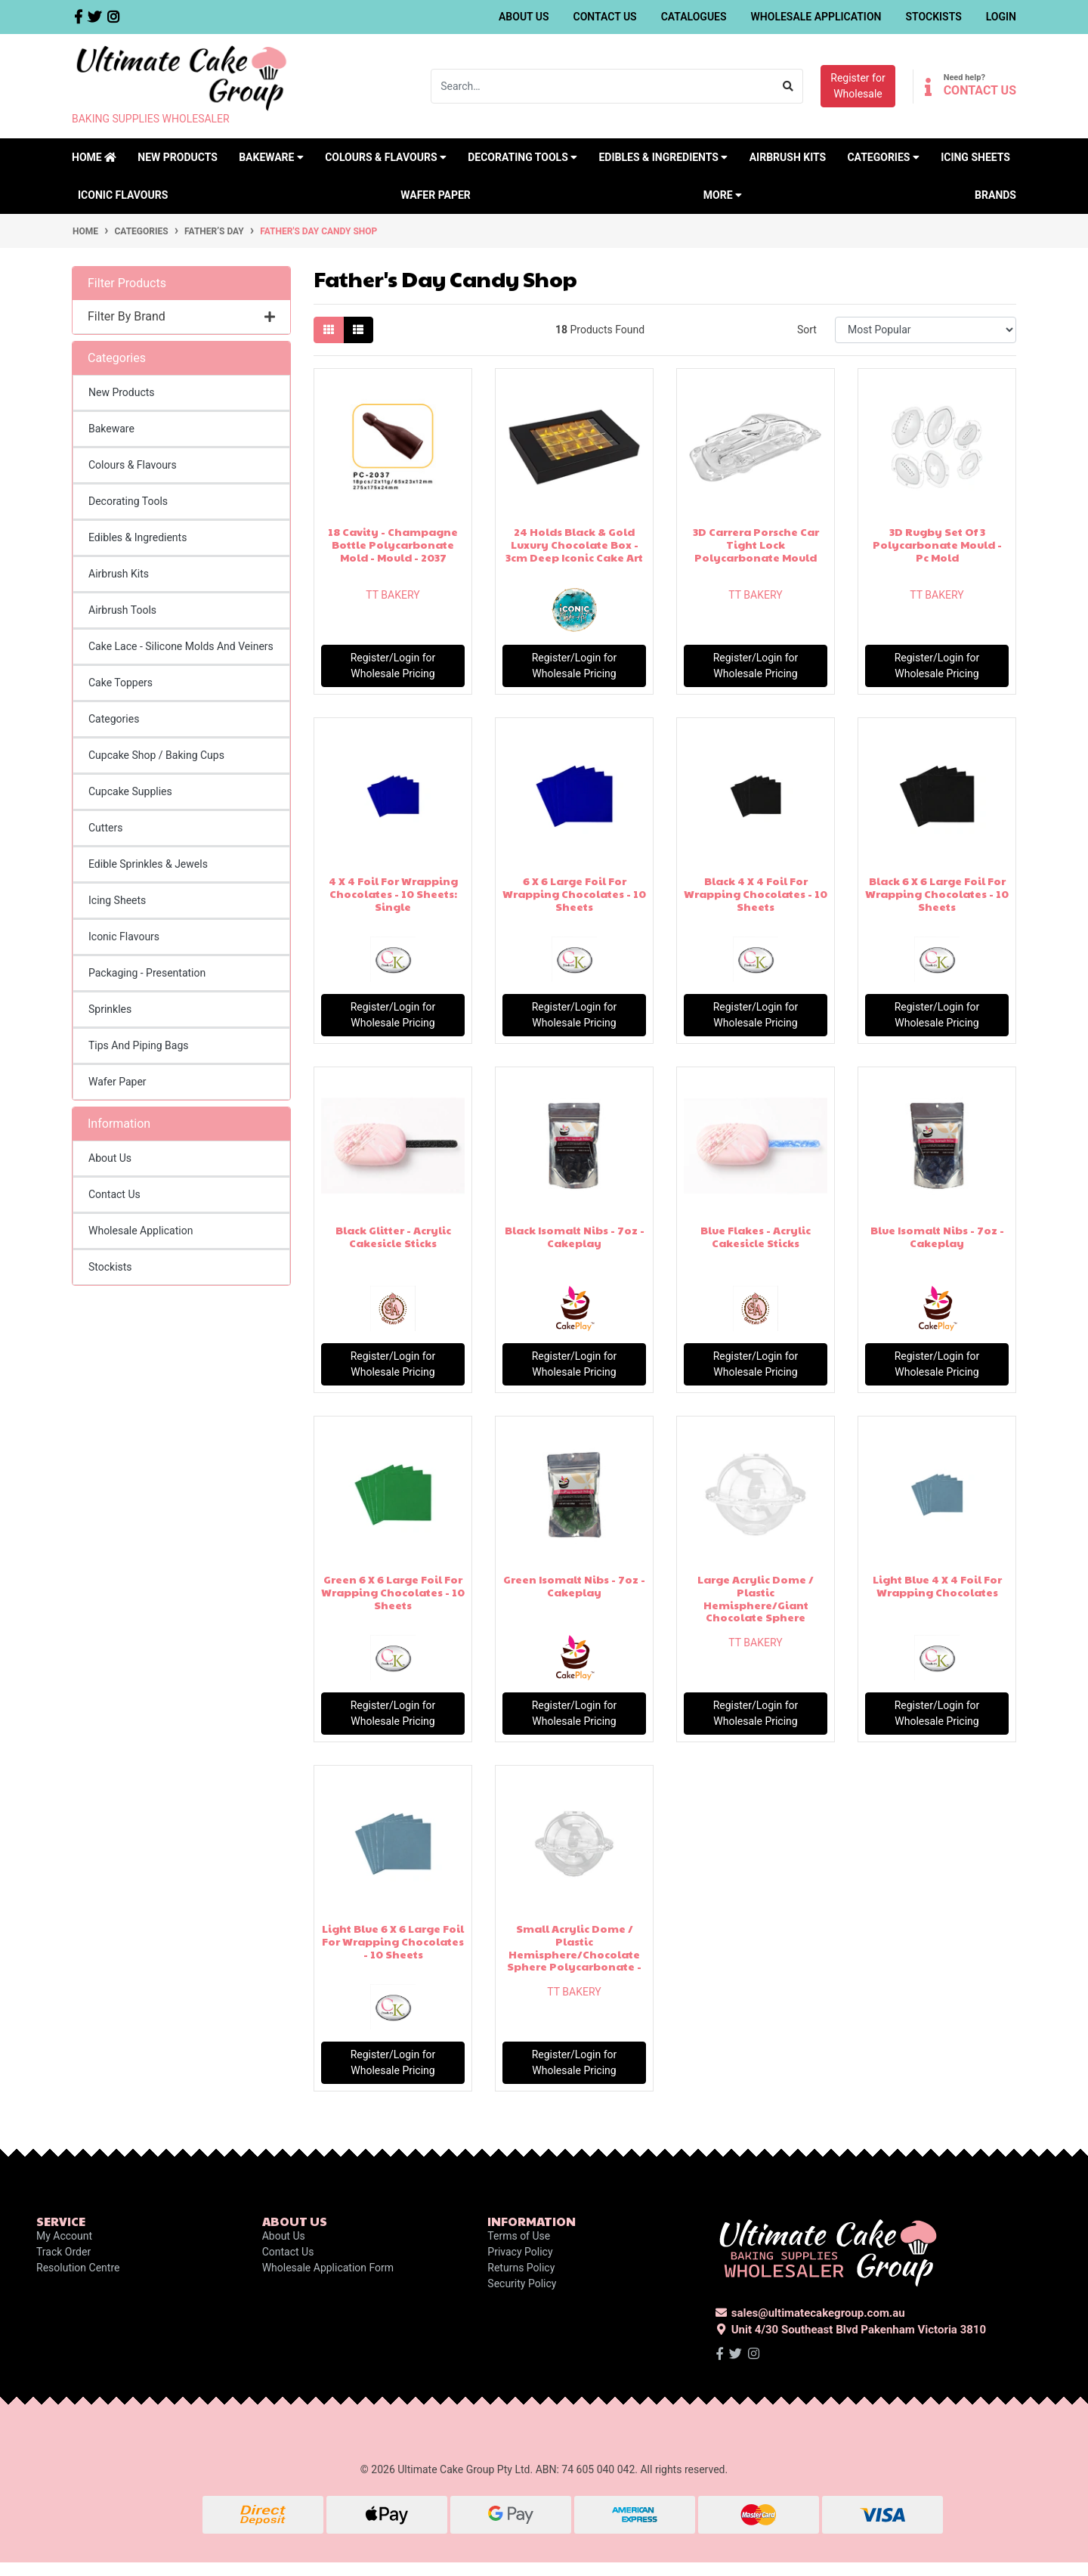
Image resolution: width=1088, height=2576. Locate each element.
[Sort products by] (925, 330)
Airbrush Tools (122, 610)
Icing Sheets (975, 157)
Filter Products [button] (127, 283)
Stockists (933, 17)
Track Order (63, 2252)
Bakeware (111, 429)
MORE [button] (722, 195)
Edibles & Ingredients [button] (663, 157)
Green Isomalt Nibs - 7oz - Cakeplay (574, 1585)
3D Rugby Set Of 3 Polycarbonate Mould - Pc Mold (937, 544)
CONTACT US (980, 90)
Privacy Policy (519, 2252)
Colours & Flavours (132, 465)
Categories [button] (883, 157)
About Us (524, 17)
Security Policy (521, 2283)
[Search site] (788, 86)
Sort (807, 330)
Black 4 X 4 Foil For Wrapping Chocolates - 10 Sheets (755, 893)
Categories (113, 719)
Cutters (105, 828)
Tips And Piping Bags (138, 1045)
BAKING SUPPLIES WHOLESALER (151, 119)
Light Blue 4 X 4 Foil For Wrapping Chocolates (937, 1585)
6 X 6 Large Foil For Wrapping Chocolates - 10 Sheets (574, 893)
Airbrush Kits (788, 157)
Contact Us (605, 17)
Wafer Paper (435, 195)
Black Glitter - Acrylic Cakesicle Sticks (393, 1236)
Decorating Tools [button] (522, 157)
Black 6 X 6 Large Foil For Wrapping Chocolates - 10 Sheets (937, 893)
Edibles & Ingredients (137, 537)
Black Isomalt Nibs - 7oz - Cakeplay (574, 1236)
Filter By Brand (181, 316)
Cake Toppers (120, 683)
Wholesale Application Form (328, 2268)
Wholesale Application (816, 17)
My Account (64, 2236)
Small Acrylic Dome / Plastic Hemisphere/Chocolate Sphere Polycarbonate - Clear (574, 1953)
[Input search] (602, 86)
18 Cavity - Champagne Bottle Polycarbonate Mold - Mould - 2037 (393, 544)
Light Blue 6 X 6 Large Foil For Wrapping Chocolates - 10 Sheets (393, 1941)
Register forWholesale (857, 86)
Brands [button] (995, 195)
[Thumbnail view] (329, 330)
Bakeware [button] (271, 157)
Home (94, 157)
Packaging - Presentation (147, 973)
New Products (178, 157)
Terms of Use (518, 2236)
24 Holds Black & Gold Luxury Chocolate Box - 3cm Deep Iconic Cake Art (574, 544)
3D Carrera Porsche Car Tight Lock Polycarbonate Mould (756, 544)
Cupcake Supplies (130, 791)
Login (1001, 17)
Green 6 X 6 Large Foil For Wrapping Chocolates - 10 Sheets (393, 1591)
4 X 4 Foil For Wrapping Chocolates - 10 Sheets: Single (393, 893)
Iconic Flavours (123, 195)
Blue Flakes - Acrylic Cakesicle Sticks (755, 1236)
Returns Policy (521, 2268)
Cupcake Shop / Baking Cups (156, 755)
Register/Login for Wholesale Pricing (393, 666)
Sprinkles (109, 1009)
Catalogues (694, 17)
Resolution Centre (77, 2268)
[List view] (358, 330)
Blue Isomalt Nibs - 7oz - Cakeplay (937, 1236)
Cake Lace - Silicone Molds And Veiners (181, 646)
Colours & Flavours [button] (386, 157)
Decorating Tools (128, 501)
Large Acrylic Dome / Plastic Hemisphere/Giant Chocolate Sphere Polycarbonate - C (755, 1604)
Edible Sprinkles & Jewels (148, 864)
